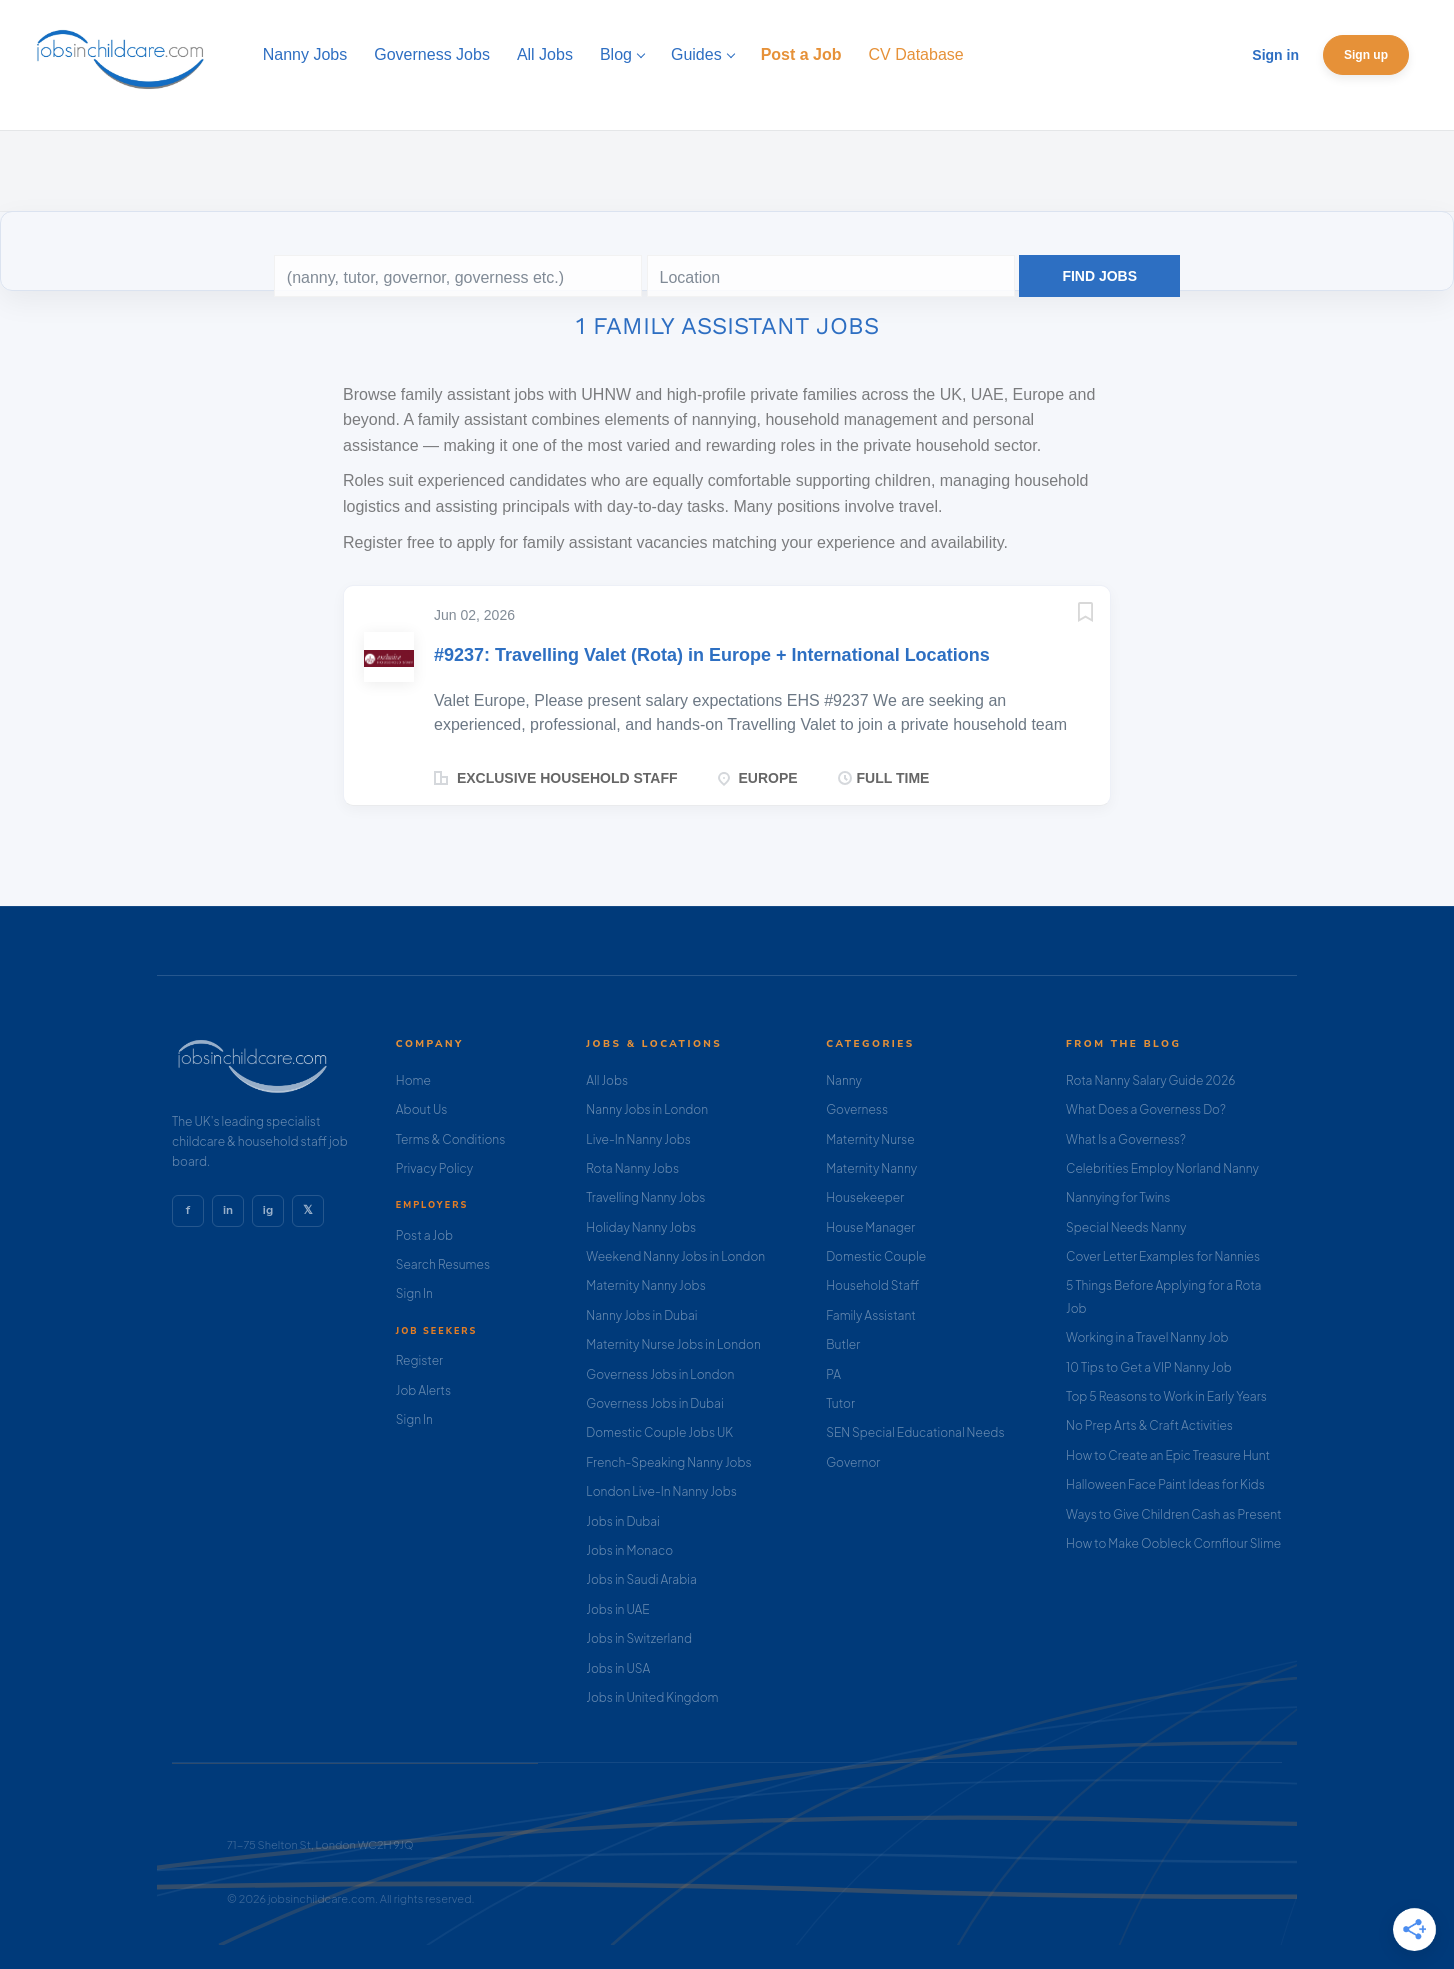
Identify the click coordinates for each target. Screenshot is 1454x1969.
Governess (857, 1109)
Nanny (844, 1080)
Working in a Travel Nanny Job (1147, 1337)
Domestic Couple (876, 1256)
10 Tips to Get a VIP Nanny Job (1149, 1367)
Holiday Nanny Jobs (641, 1227)
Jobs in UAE (617, 1609)
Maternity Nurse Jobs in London (673, 1344)
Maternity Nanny (871, 1168)
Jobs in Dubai (623, 1521)
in (228, 1210)
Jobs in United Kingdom (652, 1697)
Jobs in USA (618, 1668)
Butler (843, 1344)
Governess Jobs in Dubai (654, 1403)
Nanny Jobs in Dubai (641, 1315)
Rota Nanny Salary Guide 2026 (1150, 1080)
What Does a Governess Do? (1146, 1109)
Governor (853, 1462)
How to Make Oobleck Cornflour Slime (1173, 1543)
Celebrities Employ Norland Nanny (1162, 1168)
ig (268, 1210)
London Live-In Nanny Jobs (661, 1491)
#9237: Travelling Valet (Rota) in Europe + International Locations (712, 655)
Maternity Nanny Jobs (645, 1285)
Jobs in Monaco (629, 1550)
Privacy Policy (434, 1168)
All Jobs (607, 1080)
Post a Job (424, 1235)
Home (413, 1080)
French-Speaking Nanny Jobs (668, 1462)
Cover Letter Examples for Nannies (1163, 1256)
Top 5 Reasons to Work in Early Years (1166, 1396)
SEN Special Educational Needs (915, 1432)
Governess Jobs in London (660, 1374)
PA (833, 1374)
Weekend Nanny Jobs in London (675, 1256)
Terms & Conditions (451, 1139)
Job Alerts (423, 1390)
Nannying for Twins (1118, 1197)
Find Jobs (1099, 276)
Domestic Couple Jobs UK (659, 1432)
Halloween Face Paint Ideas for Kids (1165, 1484)
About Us (422, 1109)
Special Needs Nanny (1126, 1227)
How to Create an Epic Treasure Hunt (1168, 1455)
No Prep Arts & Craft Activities (1149, 1425)
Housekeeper (865, 1197)
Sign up (1366, 55)
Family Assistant (871, 1315)
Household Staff (872, 1285)
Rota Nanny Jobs (632, 1168)
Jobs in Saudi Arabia (641, 1579)
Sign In (414, 1293)
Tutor (840, 1403)
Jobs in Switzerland (639, 1638)
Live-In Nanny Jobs (638, 1139)
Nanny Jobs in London (647, 1109)
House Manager (870, 1227)
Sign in (1275, 55)
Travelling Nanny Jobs (645, 1197)
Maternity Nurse (870, 1139)
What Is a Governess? (1126, 1139)
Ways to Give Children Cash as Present (1174, 1514)
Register (419, 1360)
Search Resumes (443, 1264)
